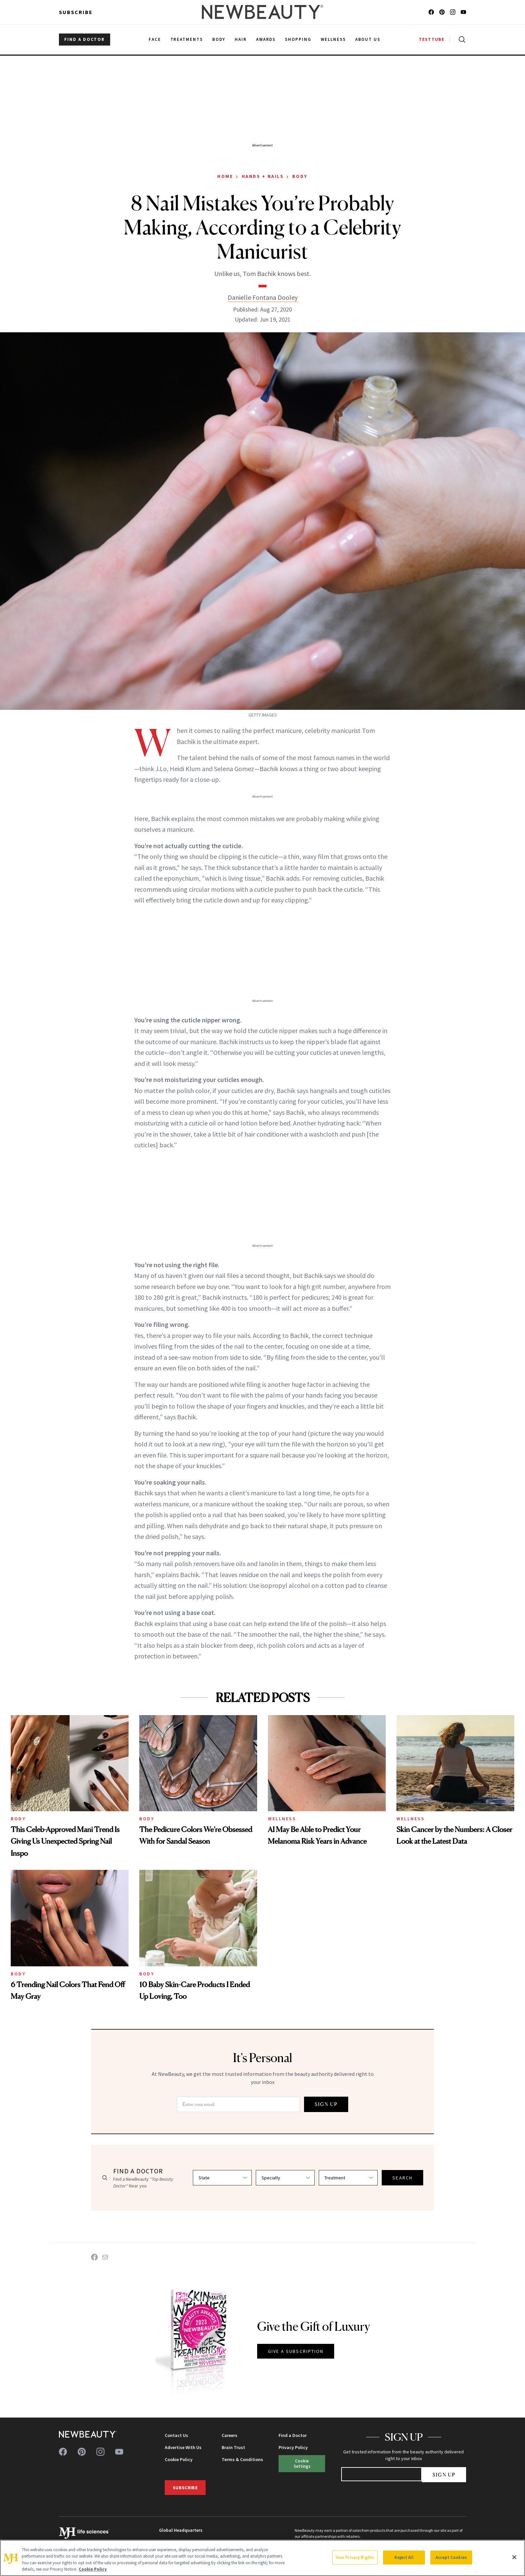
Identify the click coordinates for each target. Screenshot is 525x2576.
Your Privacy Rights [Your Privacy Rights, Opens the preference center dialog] (355, 2557)
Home (225, 176)
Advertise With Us (183, 2447)
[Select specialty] (285, 2177)
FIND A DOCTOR (84, 39)
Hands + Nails (263, 176)
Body (300, 176)
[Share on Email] (105, 2257)
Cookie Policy (179, 2459)
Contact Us (176, 2435)
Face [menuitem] (155, 39)
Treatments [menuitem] (186, 39)
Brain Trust (233, 2447)
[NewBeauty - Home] (262, 12)
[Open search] (460, 39)
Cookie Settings (302, 2463)
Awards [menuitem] (266, 39)
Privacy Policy (293, 2447)
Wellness (282, 1819)
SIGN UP (326, 2104)
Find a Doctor (293, 2435)
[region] (262, 2558)
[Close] (514, 2557)
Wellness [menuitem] (333, 39)
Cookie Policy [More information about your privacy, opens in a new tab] (93, 2569)
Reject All (403, 2557)
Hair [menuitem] (241, 39)
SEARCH (402, 2178)
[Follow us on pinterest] (442, 12)
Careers (229, 2435)
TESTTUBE (431, 39)
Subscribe (76, 12)
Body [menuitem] (218, 39)
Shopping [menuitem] (298, 39)
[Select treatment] (348, 2177)
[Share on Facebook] (94, 2257)
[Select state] (222, 2177)
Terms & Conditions (242, 2459)
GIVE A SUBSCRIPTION (296, 2351)
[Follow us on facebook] (431, 12)
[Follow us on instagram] (452, 12)
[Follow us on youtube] (463, 12)
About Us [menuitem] (368, 39)
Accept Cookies (451, 2557)
